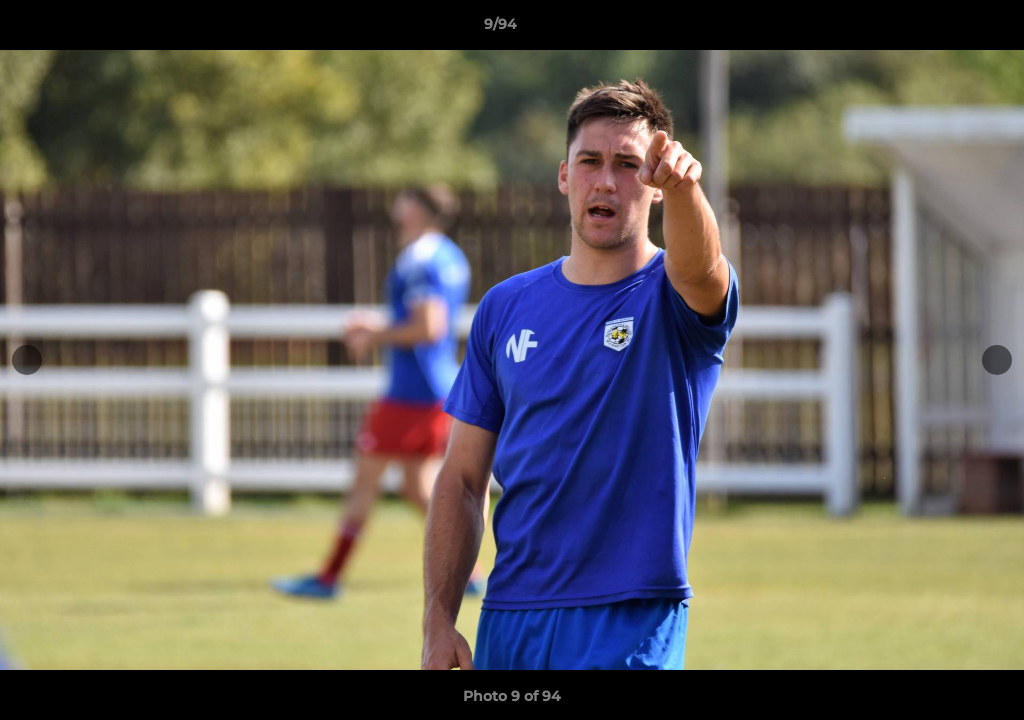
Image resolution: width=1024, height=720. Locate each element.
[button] (940, 29)
